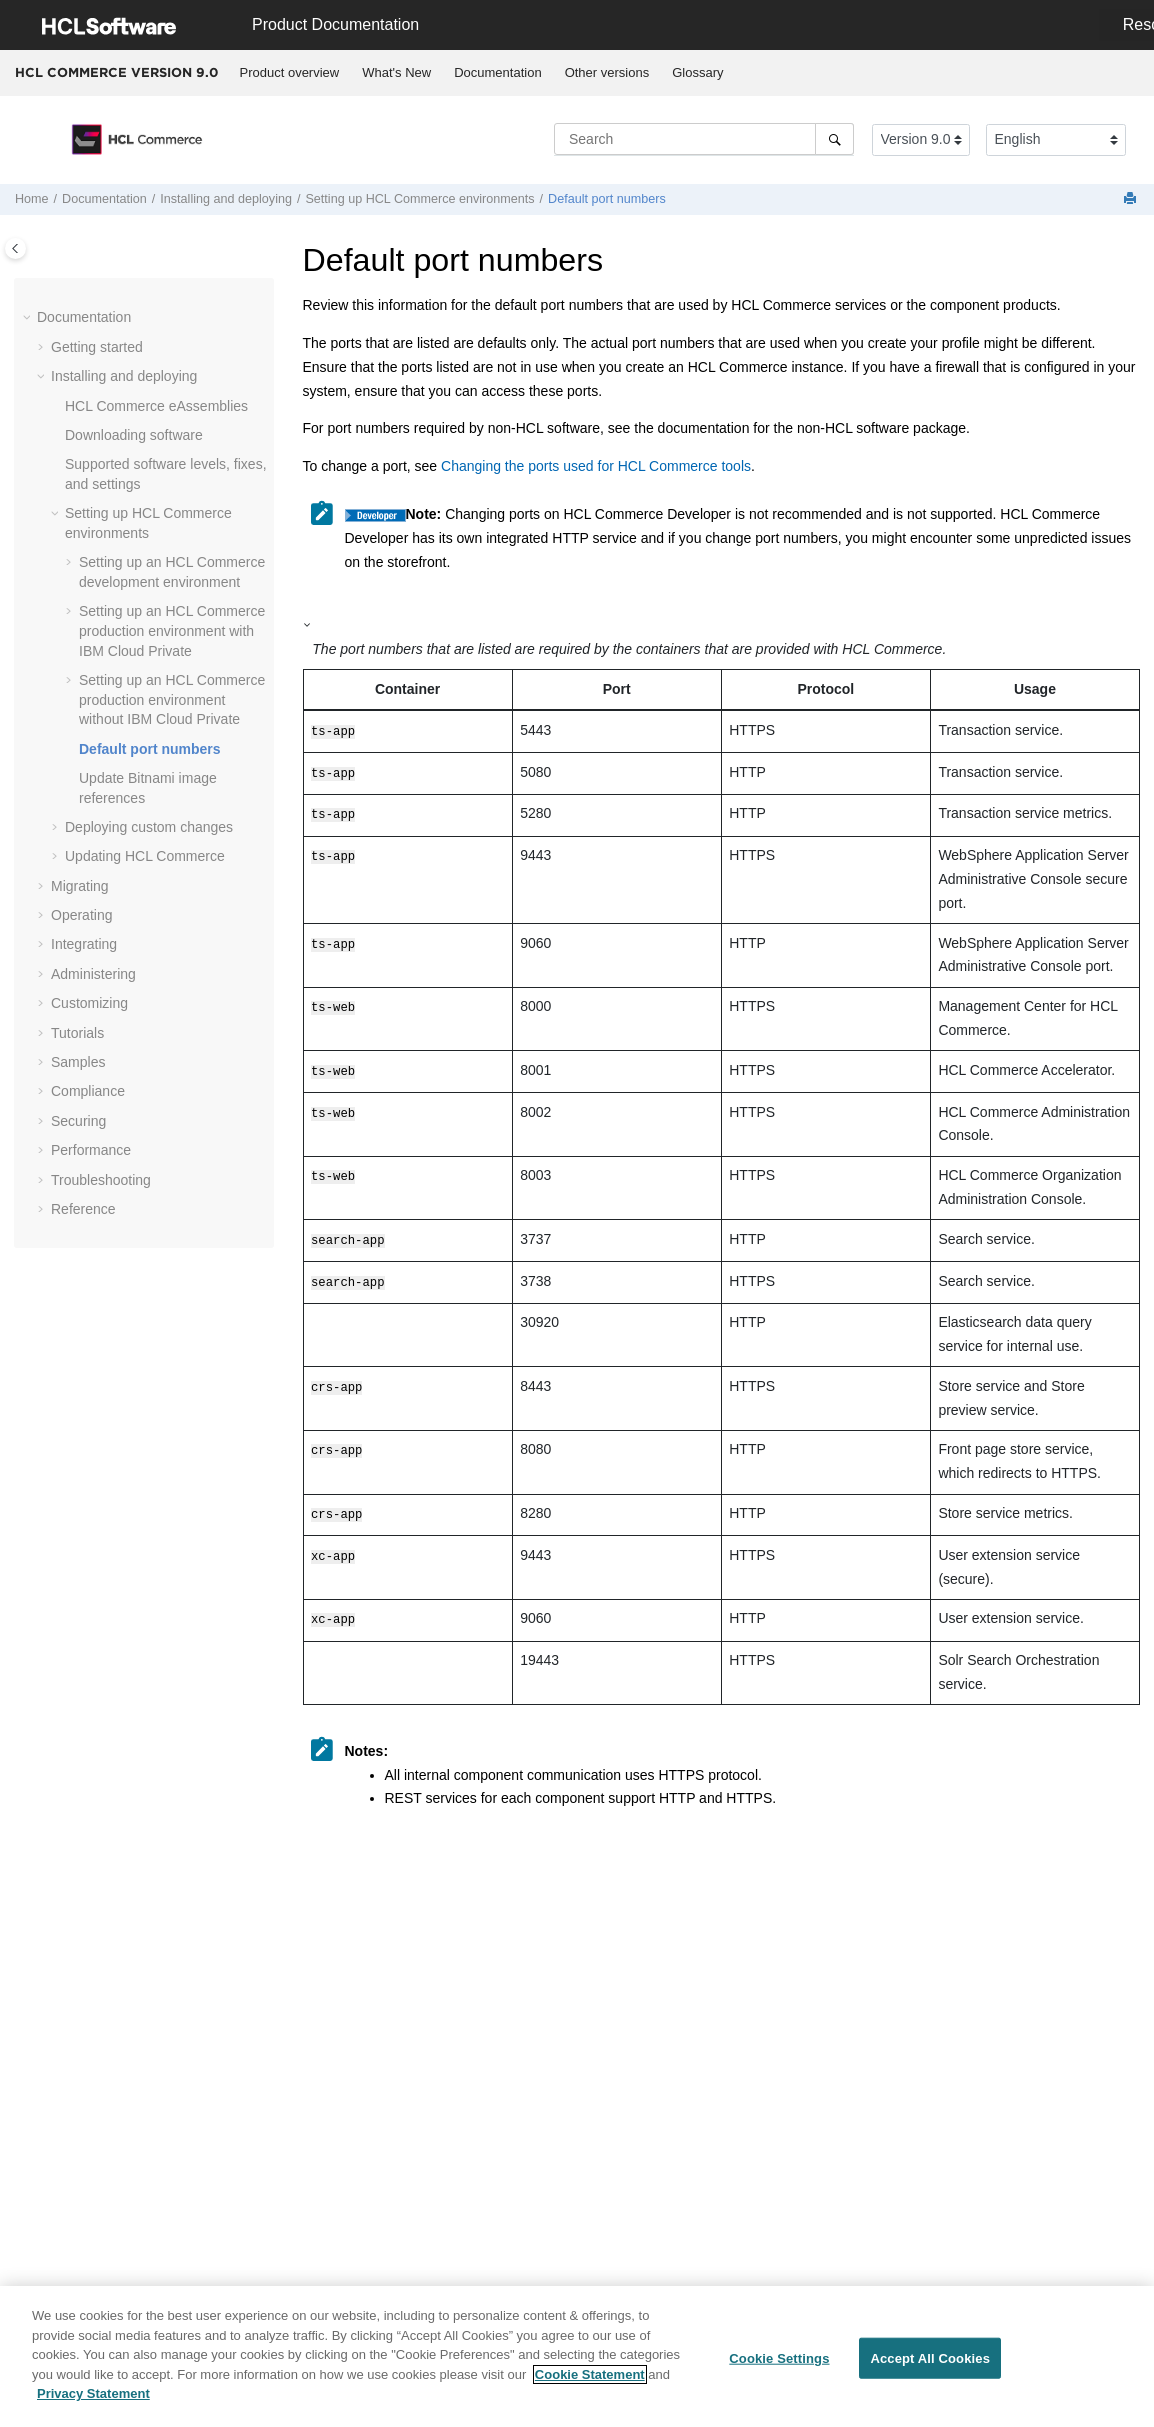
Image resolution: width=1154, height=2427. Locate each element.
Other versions (607, 72)
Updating (145, 856)
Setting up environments (419, 199)
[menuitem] (289, 73)
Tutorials (77, 1033)
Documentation (497, 72)
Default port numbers (607, 199)
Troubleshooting (101, 1180)
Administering (93, 974)
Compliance (88, 1091)
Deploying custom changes (149, 827)
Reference (83, 1209)
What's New (396, 72)
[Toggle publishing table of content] (15, 248)
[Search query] (704, 139)
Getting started (97, 347)
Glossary (697, 72)
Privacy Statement (93, 2402)
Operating (81, 915)
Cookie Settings (779, 2366)
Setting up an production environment (172, 699)
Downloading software (134, 435)
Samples (78, 1062)
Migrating (80, 886)
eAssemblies (156, 406)
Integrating (84, 944)
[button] (29, 318)
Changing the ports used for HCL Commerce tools (596, 466)
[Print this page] (1132, 199)
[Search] (834, 139)
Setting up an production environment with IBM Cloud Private (172, 630)
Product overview (290, 72)
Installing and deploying (226, 199)
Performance (91, 1150)
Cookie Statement (590, 2382)
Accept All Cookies (930, 2366)
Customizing (89, 1003)
